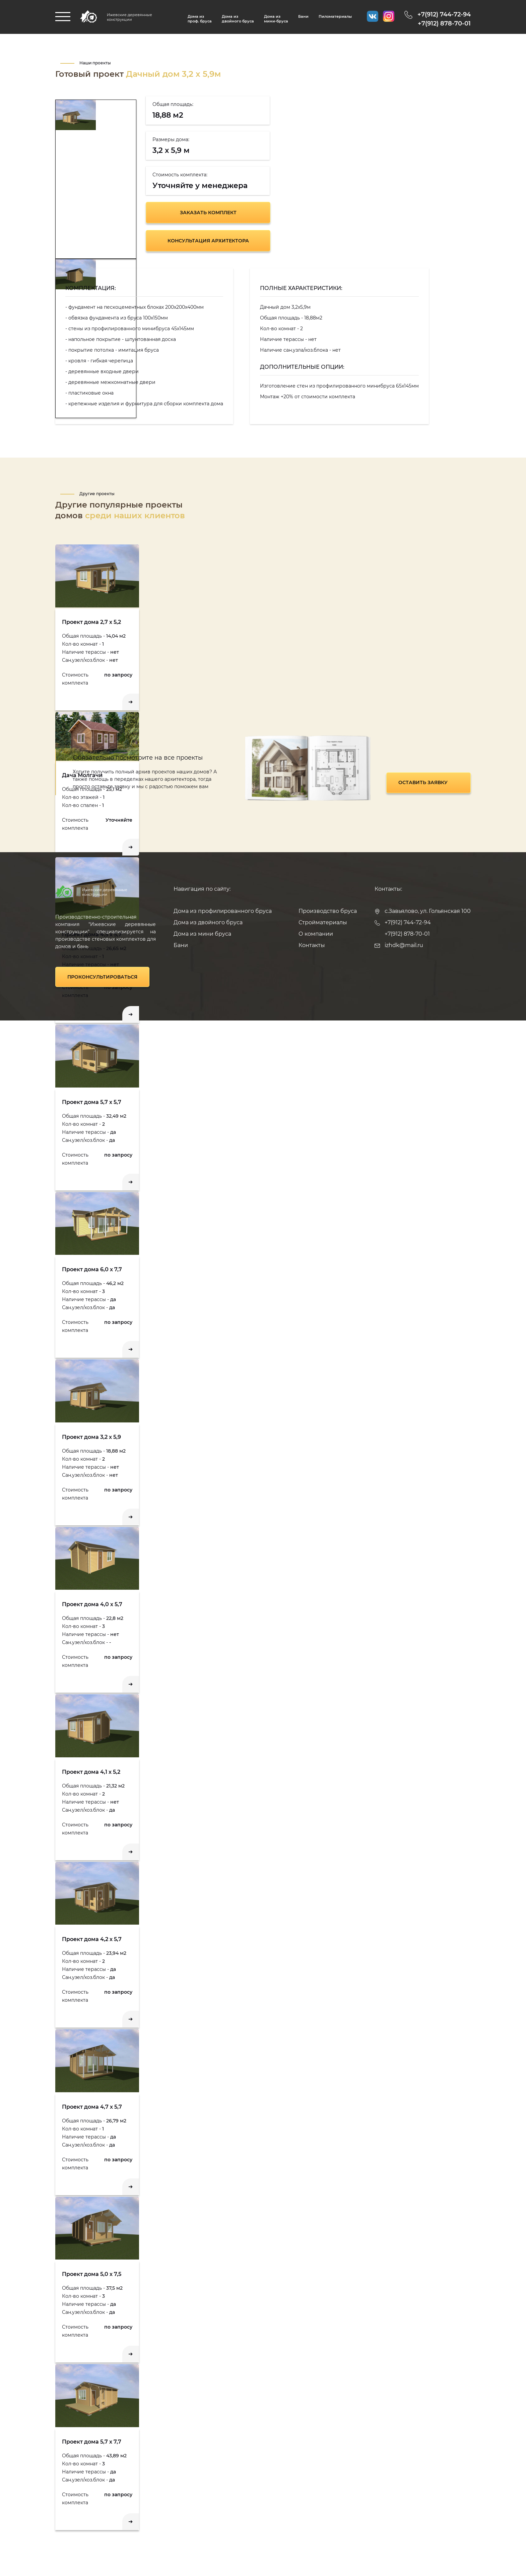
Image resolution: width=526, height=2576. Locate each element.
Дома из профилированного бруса (223, 911)
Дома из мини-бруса (276, 18)
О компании (316, 934)
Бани (303, 16)
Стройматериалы (323, 922)
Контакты (312, 945)
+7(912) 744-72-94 (444, 14)
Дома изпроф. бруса (200, 18)
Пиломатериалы (335, 16)
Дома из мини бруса (202, 934)
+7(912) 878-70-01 (444, 23)
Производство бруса (328, 911)
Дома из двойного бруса (238, 18)
